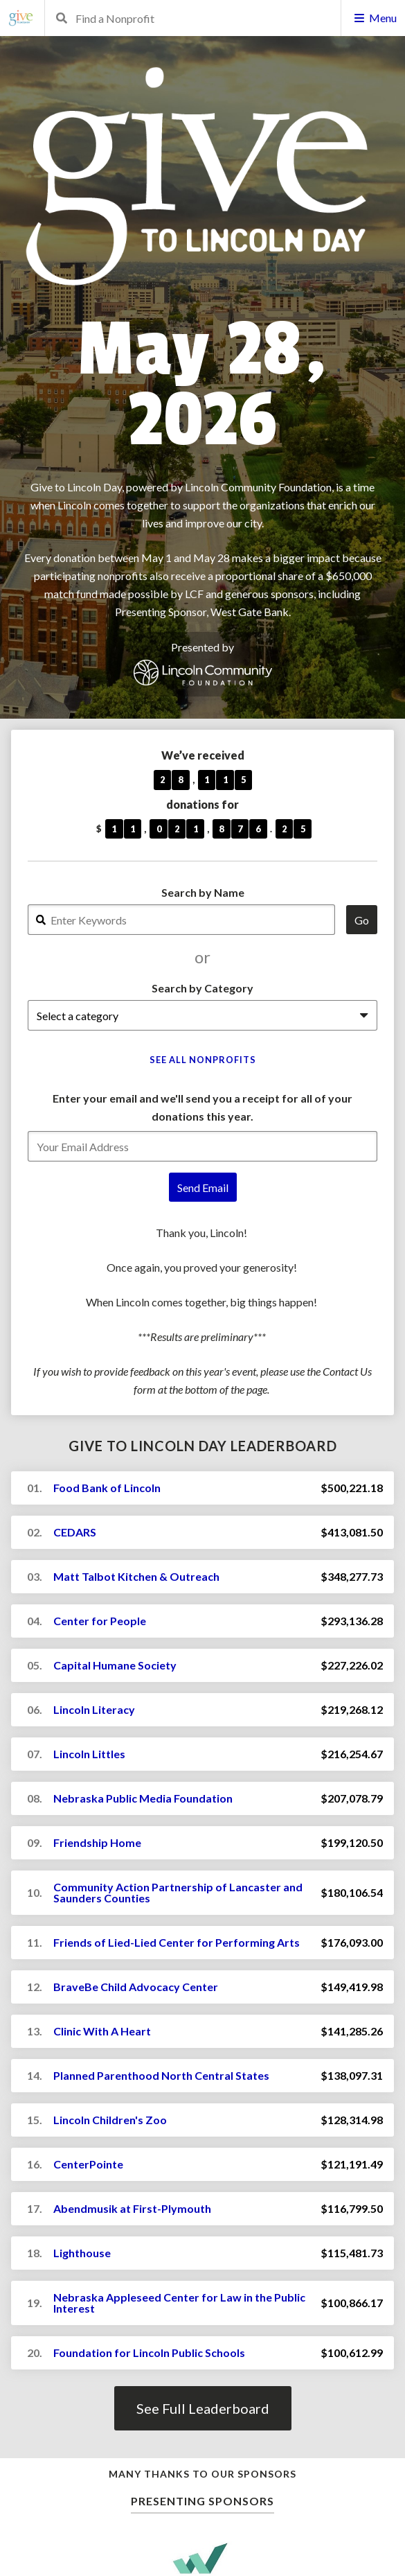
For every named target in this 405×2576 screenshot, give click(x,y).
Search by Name (202, 892)
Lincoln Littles (89, 1753)
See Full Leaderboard (202, 2408)
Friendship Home (97, 1842)
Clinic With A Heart (102, 2031)
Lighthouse (82, 2252)
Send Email (202, 1187)
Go (361, 920)
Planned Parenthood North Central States (161, 2075)
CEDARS (74, 1532)
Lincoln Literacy (94, 1709)
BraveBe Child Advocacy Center (135, 1986)
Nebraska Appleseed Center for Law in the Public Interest (179, 2302)
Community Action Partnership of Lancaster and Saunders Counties (178, 1892)
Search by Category (202, 988)
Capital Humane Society (115, 1665)
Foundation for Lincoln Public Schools (149, 2352)
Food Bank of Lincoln (107, 1487)
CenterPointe (88, 2164)
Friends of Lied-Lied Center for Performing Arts (176, 1942)
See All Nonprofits (203, 1059)
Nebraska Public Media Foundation (143, 1798)
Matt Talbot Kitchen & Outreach (136, 1576)
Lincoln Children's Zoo (110, 2119)
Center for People (99, 1620)
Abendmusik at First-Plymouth (132, 2208)
